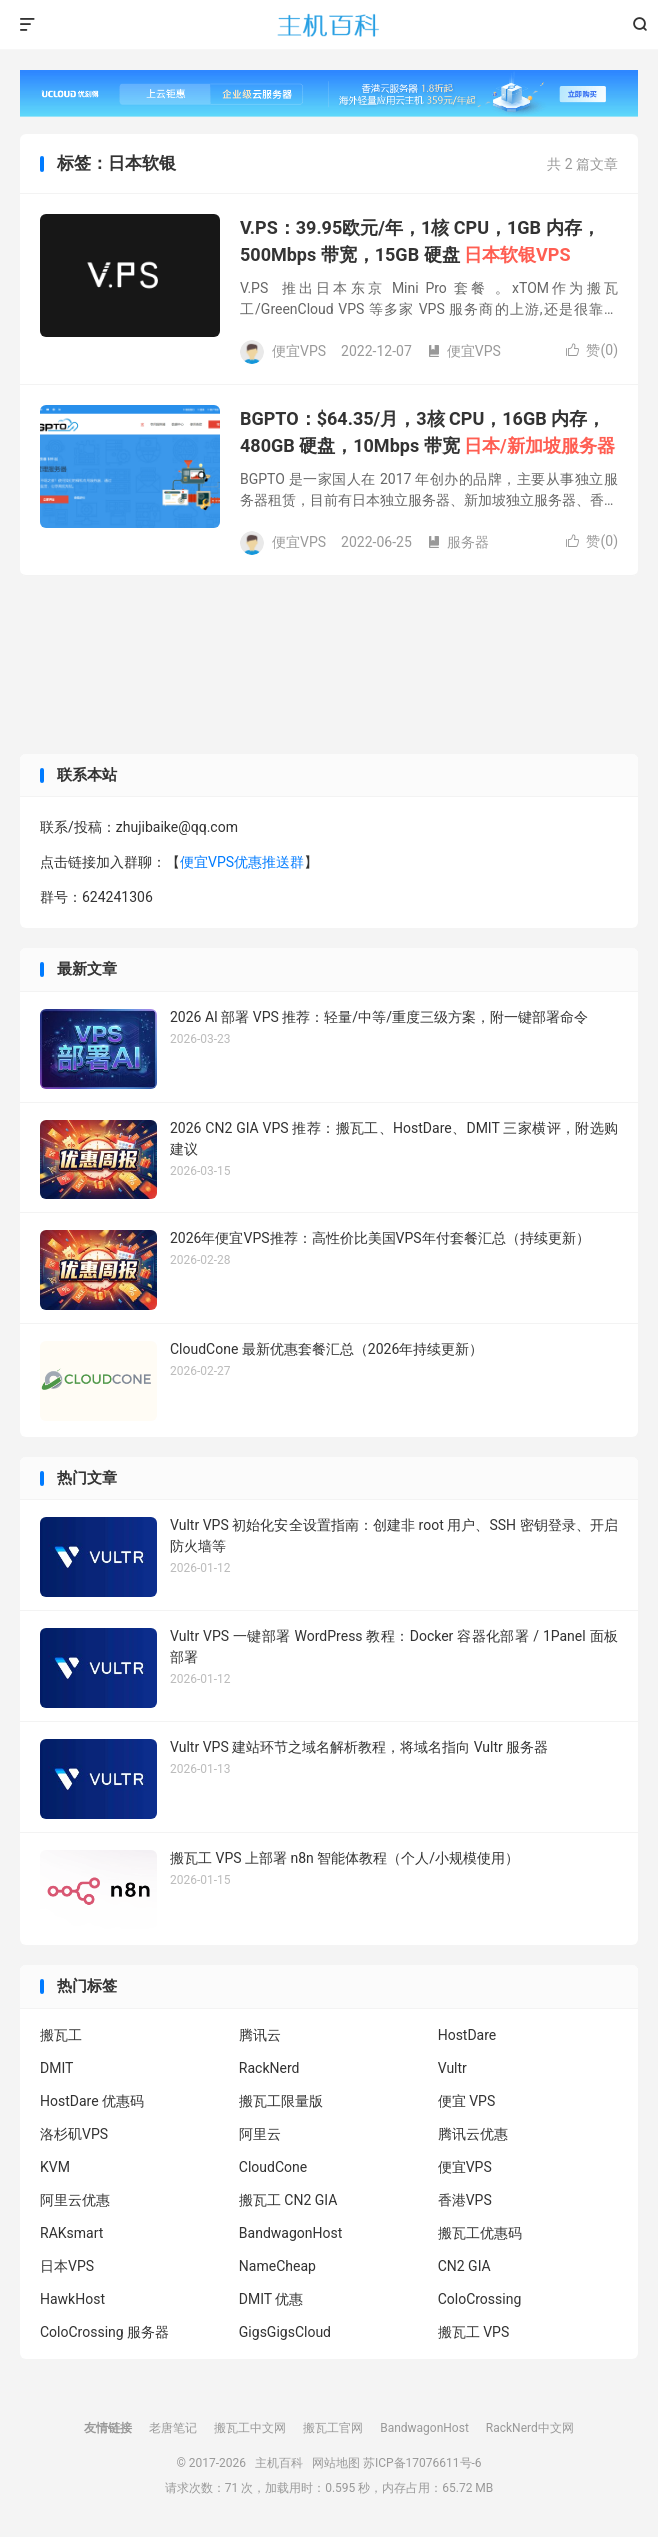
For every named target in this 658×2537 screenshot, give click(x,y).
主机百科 (328, 25)
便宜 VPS (467, 2101)
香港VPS (465, 2200)
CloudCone (273, 2167)
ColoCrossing (480, 2299)
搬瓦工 (61, 2035)
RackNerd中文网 (530, 2428)
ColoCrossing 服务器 (104, 2332)
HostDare (467, 2035)
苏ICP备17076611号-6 (422, 2463)
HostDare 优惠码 (92, 2101)
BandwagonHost (290, 2233)
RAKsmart (71, 2233)
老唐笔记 (173, 2428)
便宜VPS (464, 351)
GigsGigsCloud (285, 2332)
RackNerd (269, 2068)
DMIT (56, 2068)
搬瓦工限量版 (281, 2101)
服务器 (458, 542)
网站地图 (336, 2463)
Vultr (452, 2068)
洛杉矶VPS (74, 2134)
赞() (592, 350)
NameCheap (277, 2266)
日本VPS (67, 2266)
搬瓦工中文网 (250, 2428)
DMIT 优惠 (271, 2299)
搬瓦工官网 (333, 2428)
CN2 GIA (464, 2266)
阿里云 (260, 2134)
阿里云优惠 (75, 2200)
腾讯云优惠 (473, 2134)
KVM (55, 2167)
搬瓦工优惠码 (480, 2233)
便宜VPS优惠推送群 (242, 862)
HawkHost (72, 2299)
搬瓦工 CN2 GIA (288, 2200)
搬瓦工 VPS (474, 2332)
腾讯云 (260, 2035)
